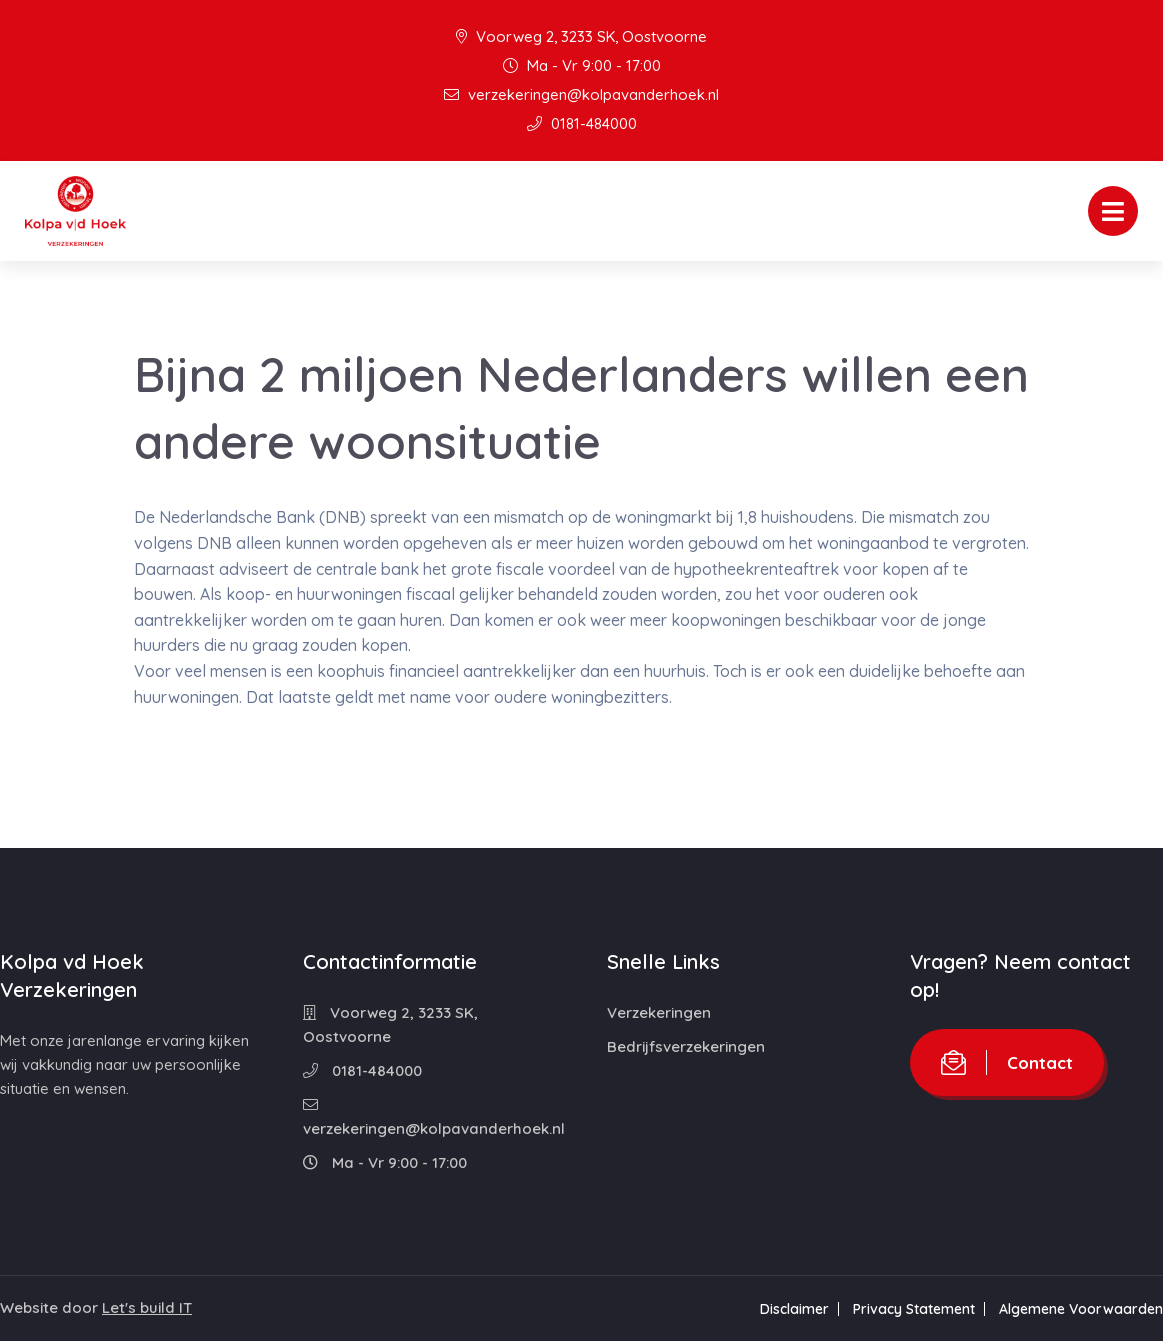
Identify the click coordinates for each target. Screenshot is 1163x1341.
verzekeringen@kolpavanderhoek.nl (581, 94)
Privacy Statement (914, 1309)
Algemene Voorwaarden (1081, 1309)
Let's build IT (147, 1307)
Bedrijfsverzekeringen (686, 1046)
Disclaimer (794, 1309)
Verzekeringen (659, 1012)
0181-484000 (582, 123)
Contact (1007, 1062)
